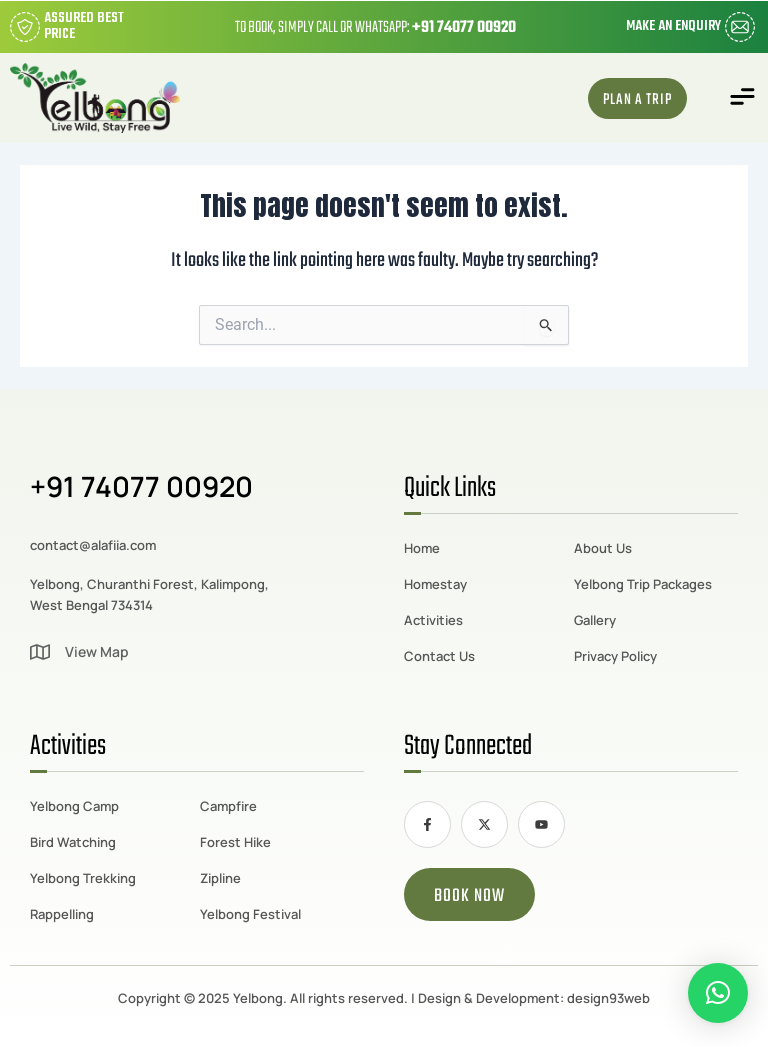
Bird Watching (73, 842)
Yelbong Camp (74, 806)
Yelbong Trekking (83, 878)
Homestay (435, 584)
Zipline (220, 878)
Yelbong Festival (250, 914)
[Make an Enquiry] (740, 27)
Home (422, 548)
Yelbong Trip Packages (643, 584)
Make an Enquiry (673, 26)
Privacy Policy (615, 656)
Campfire (228, 806)
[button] (743, 98)
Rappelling (62, 914)
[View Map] (40, 652)
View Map (97, 651)
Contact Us (439, 656)
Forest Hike (235, 842)
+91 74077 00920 (464, 28)
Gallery (595, 620)
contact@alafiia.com (93, 545)
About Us (603, 548)
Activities (433, 620)
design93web (608, 998)
